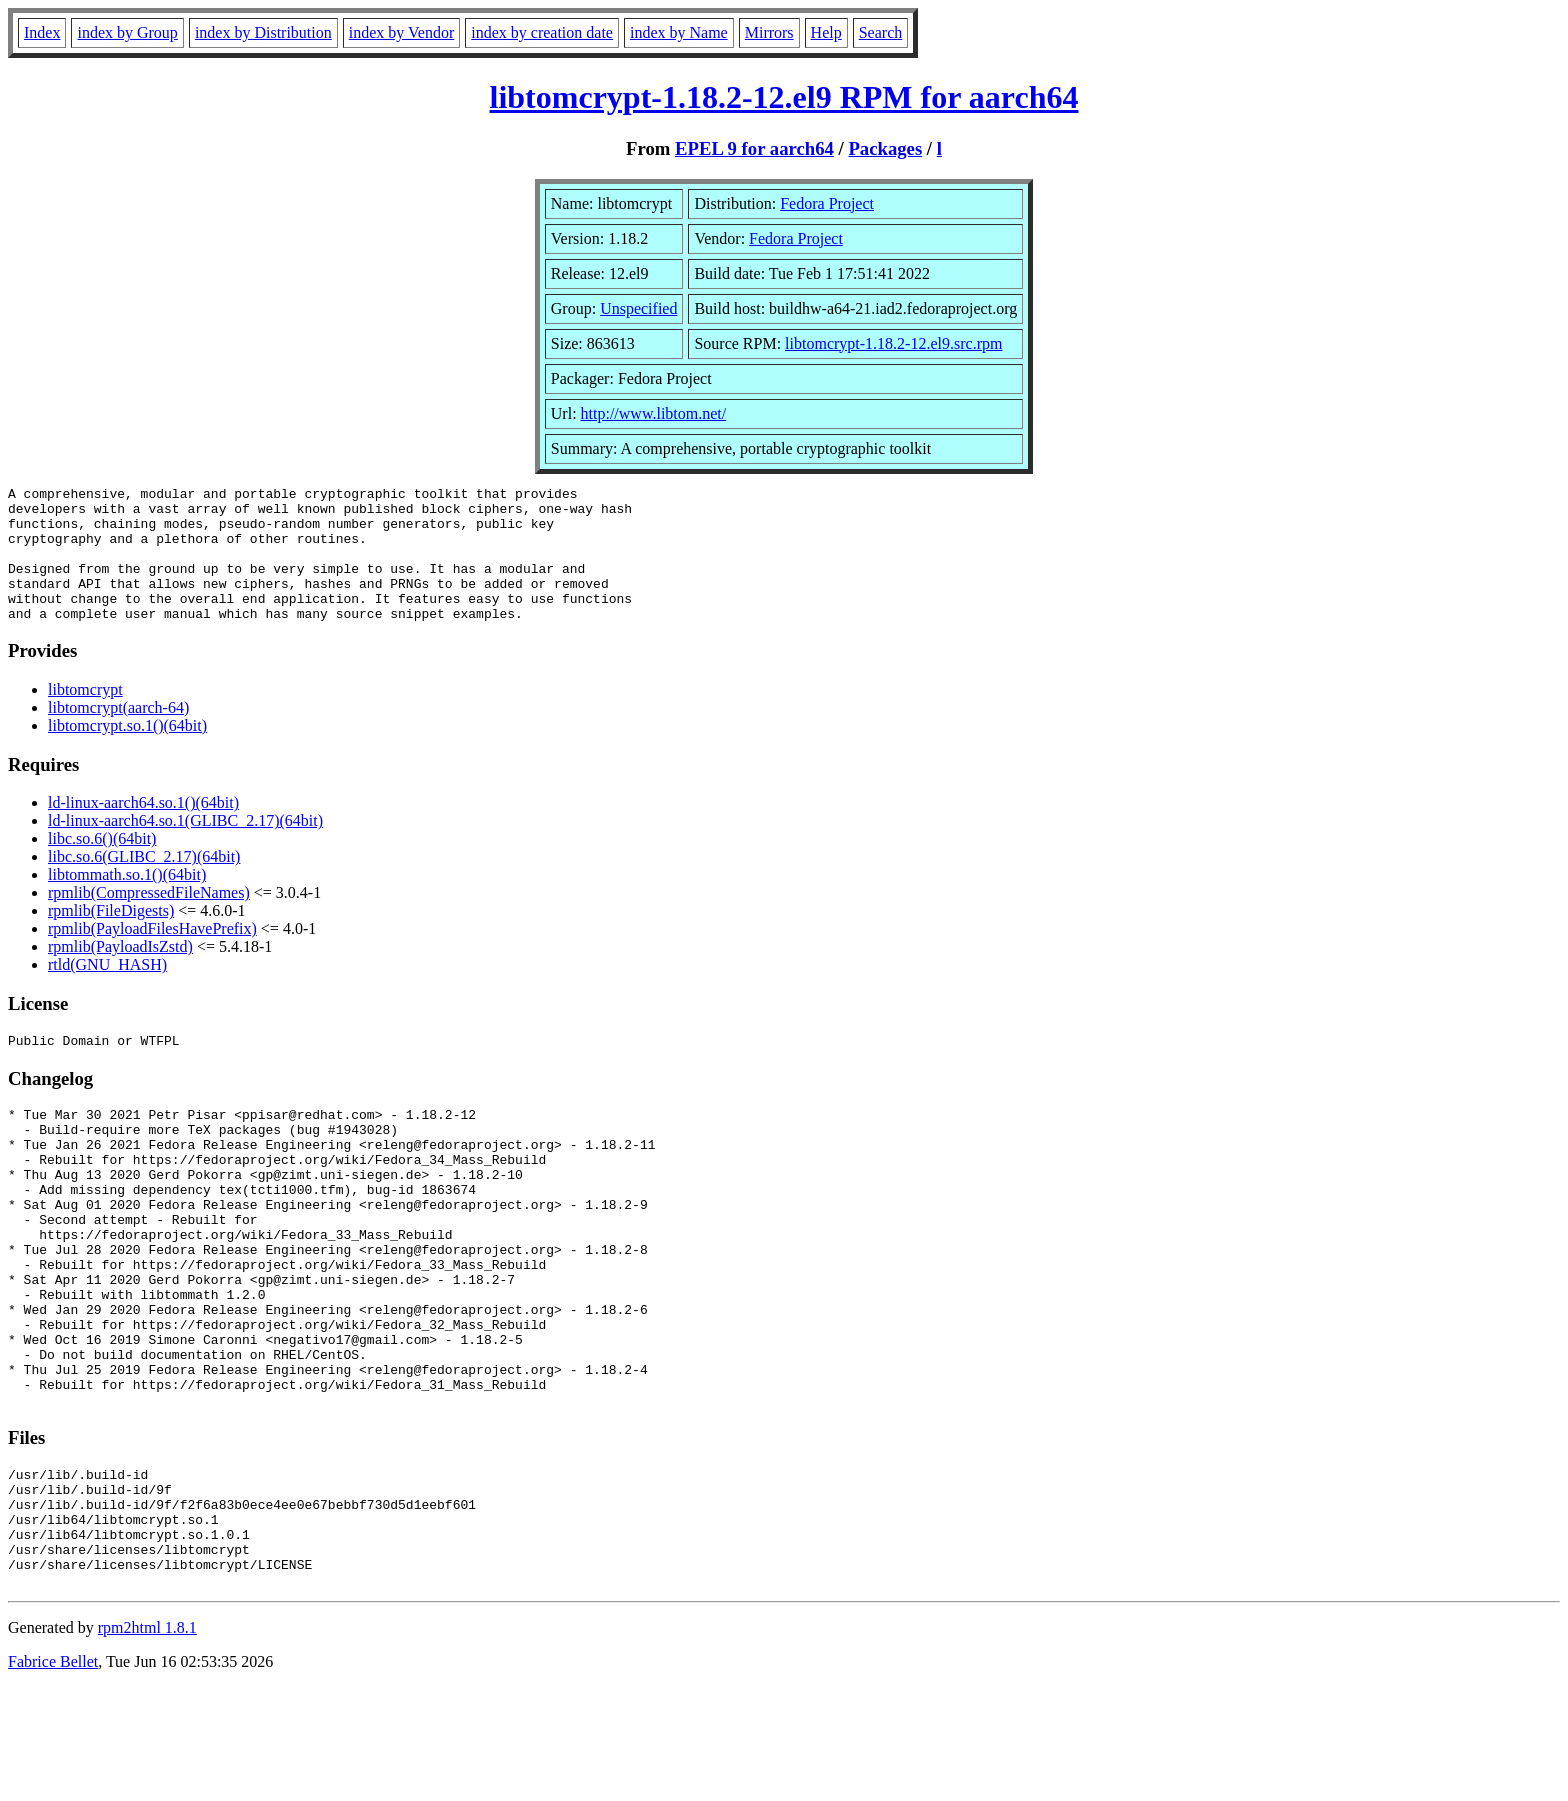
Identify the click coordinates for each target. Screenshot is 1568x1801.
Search (881, 32)
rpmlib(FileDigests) (111, 937)
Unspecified (638, 308)
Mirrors (769, 32)
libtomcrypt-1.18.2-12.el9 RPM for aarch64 (784, 97)
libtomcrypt (85, 716)
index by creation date (542, 32)
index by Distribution (263, 32)
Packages (885, 148)
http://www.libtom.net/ (654, 413)
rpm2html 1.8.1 (147, 1741)
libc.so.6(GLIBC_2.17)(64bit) (144, 883)
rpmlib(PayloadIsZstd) (120, 973)
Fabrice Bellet (53, 1775)
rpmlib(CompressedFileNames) (149, 919)
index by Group (127, 32)
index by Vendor (401, 32)
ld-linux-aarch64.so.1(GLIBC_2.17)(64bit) (185, 847)
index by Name (679, 32)
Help (826, 32)
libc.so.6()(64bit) (102, 865)
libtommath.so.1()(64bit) (127, 901)
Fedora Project (827, 203)
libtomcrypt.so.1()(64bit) (127, 752)
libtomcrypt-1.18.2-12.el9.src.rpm (893, 343)
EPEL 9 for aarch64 (754, 148)
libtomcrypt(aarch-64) (118, 734)
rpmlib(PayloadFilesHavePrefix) (152, 955)
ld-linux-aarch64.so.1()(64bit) (143, 829)
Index (42, 32)
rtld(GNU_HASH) (107, 991)
